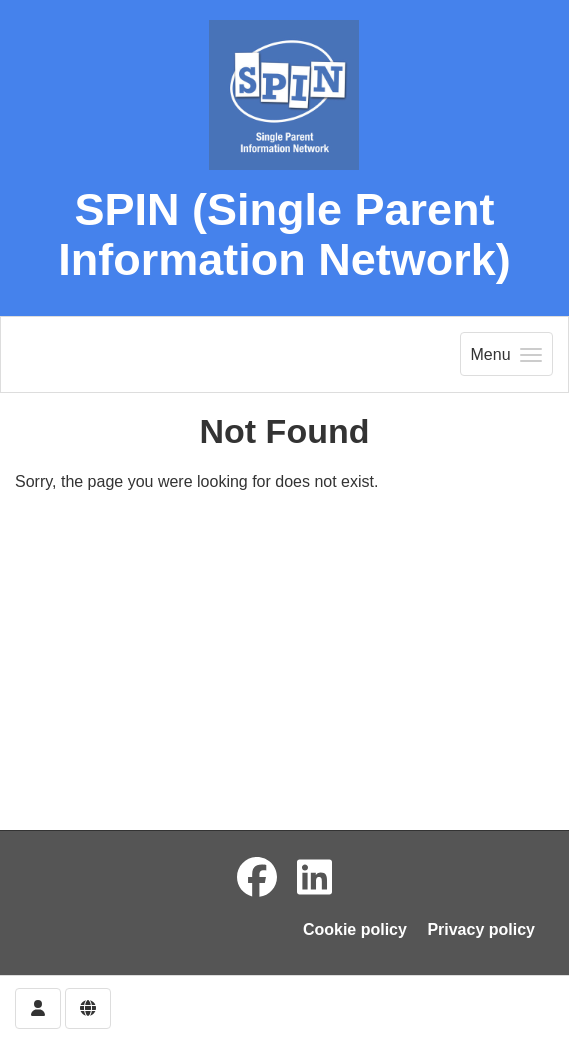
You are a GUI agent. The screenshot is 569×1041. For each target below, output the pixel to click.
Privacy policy (481, 929)
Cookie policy (355, 929)
